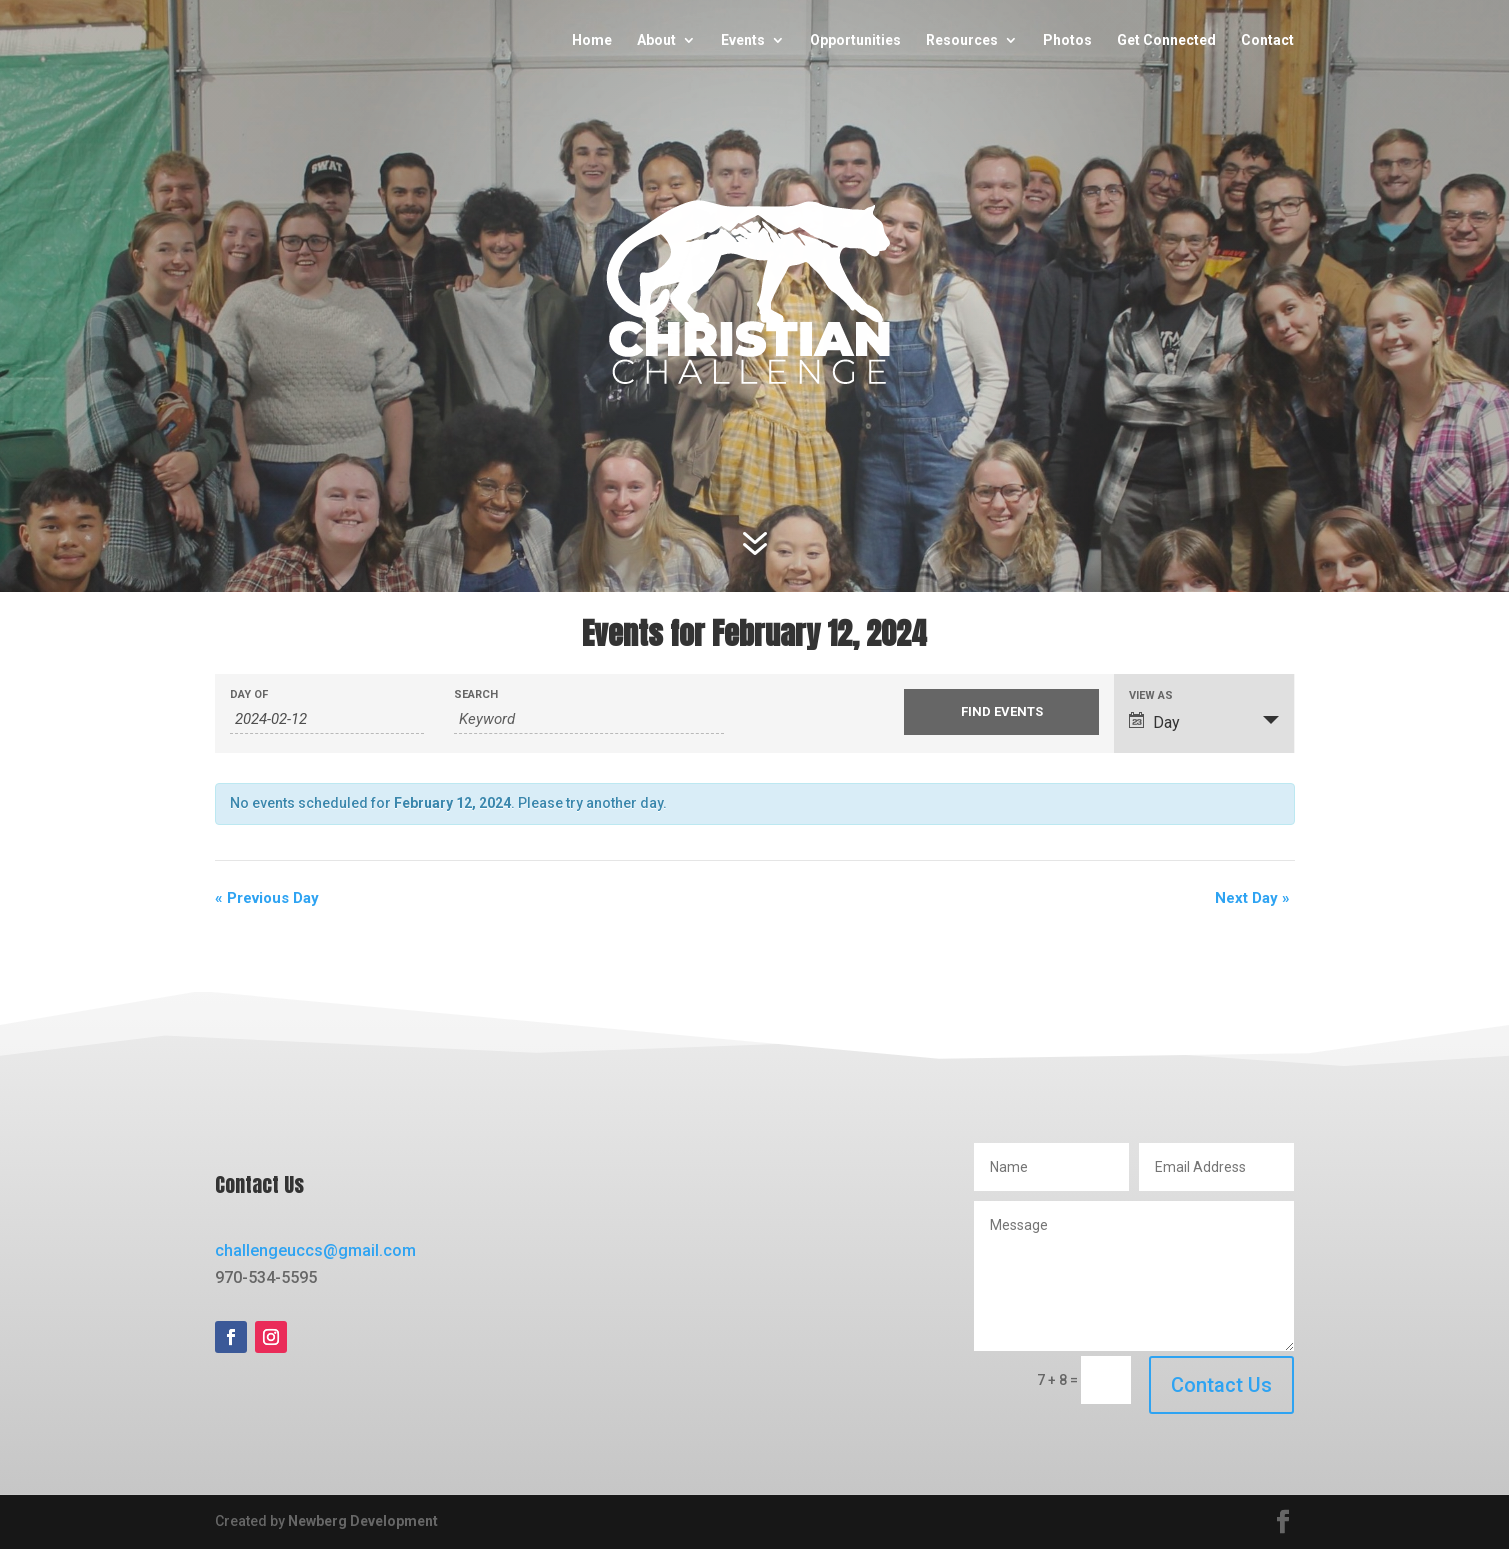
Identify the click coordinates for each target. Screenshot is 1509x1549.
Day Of (249, 694)
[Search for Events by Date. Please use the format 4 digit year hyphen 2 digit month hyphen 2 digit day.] (327, 719)
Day (1154, 722)
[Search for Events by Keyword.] (589, 719)
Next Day (1252, 898)
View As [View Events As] (1151, 695)
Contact (1268, 40)
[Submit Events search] (1001, 712)
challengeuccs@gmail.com (315, 1250)
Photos (1068, 40)
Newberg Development (363, 1521)
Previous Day (267, 898)
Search (476, 694)
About (657, 40)
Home (593, 40)
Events (744, 40)
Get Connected (1167, 40)
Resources (963, 40)
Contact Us (1221, 1385)
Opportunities (856, 40)
